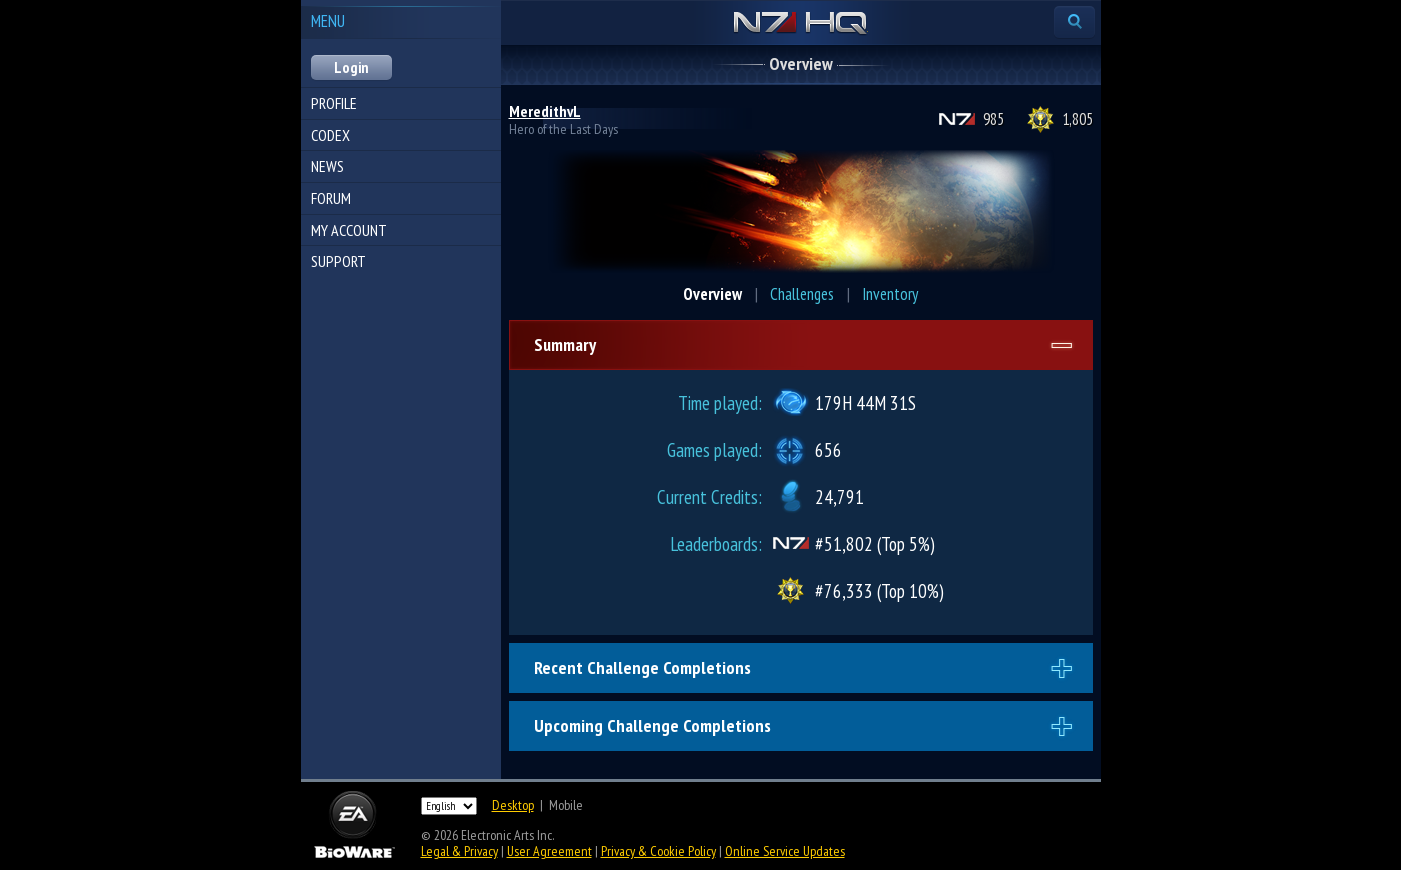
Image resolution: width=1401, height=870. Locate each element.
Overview (712, 294)
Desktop (513, 805)
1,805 (1077, 119)
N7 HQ (800, 24)
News (327, 166)
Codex (330, 135)
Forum (331, 198)
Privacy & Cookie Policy (658, 851)
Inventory (890, 294)
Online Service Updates (785, 851)
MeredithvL (545, 111)
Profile (334, 103)
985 (993, 119)
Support (338, 261)
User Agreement (549, 851)
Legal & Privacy (459, 851)
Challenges (802, 294)
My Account (349, 230)
